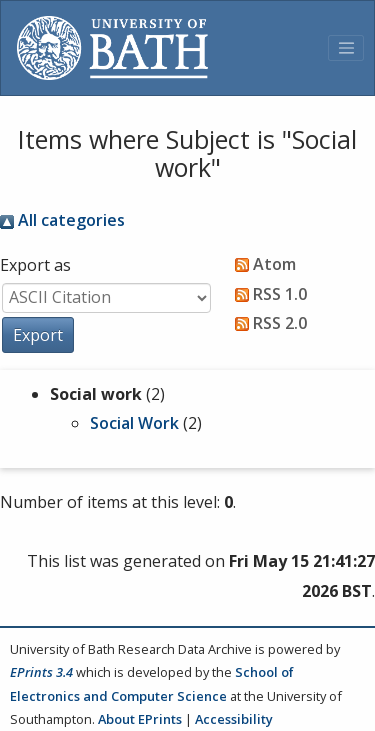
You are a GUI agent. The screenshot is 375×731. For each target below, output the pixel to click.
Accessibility (234, 719)
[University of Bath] (112, 48)
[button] (38, 335)
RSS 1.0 (267, 294)
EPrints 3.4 (41, 672)
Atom (261, 264)
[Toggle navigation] (346, 48)
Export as (35, 265)
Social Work (134, 423)
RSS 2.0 (267, 323)
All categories (62, 220)
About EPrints (140, 719)
